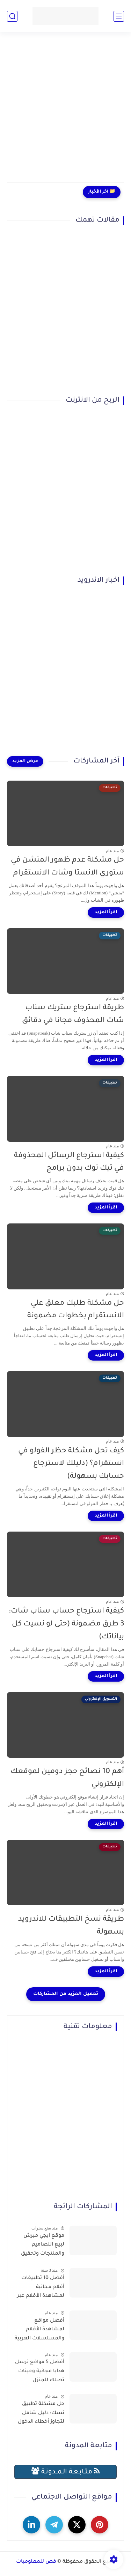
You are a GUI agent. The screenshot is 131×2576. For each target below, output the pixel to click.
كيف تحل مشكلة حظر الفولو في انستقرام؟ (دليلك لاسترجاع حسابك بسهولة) (71, 1464)
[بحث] (12, 16)
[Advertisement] (65, 111)
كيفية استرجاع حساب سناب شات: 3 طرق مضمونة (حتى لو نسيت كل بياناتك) (66, 1624)
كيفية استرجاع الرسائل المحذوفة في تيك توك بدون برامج (69, 1162)
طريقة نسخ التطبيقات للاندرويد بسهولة (71, 1925)
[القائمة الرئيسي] (119, 16)
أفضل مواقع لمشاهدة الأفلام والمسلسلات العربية (39, 2330)
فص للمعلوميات (36, 2562)
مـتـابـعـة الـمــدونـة (65, 2471)
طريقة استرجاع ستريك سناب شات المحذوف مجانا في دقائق (73, 1014)
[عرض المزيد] (25, 761)
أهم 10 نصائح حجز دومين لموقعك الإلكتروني (67, 1778)
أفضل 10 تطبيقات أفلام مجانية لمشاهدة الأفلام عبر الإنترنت (40, 2288)
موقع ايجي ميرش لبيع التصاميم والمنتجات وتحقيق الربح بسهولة (42, 2246)
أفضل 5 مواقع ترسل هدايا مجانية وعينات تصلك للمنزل (39, 2371)
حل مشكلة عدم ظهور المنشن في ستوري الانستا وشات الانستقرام (67, 866)
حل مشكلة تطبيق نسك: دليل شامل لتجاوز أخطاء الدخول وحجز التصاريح (41, 2414)
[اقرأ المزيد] (106, 912)
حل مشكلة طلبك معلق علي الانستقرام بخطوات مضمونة (75, 1310)
